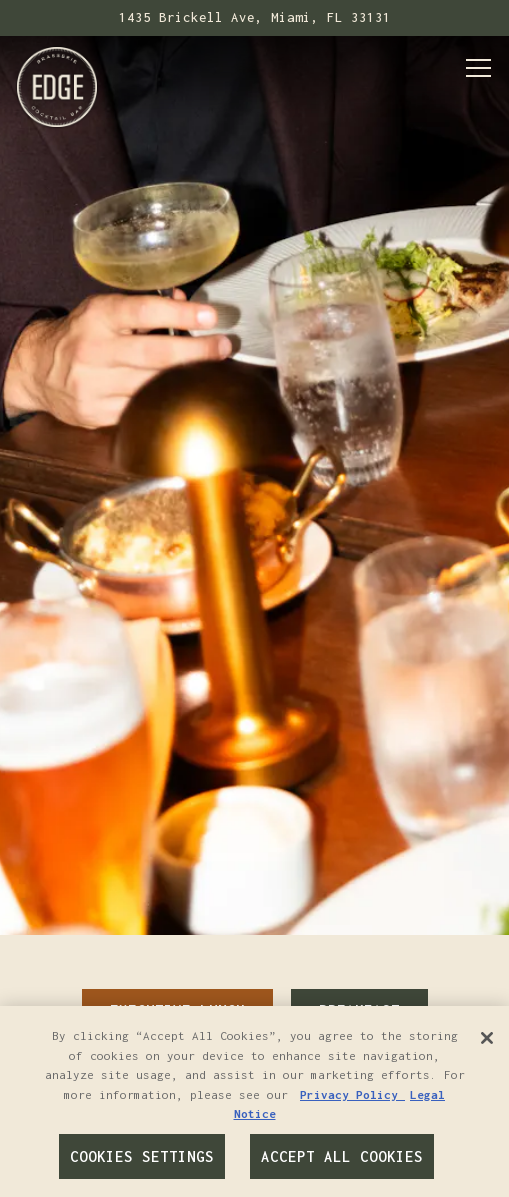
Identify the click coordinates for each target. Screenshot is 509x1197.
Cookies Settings (142, 1156)
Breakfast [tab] (359, 971)
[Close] (487, 1038)
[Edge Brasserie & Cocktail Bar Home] (57, 85)
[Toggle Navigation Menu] (478, 68)
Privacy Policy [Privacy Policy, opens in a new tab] (352, 1094)
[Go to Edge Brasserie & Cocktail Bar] (254, 18)
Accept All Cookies (342, 1156)
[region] (254, 1101)
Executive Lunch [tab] (177, 971)
